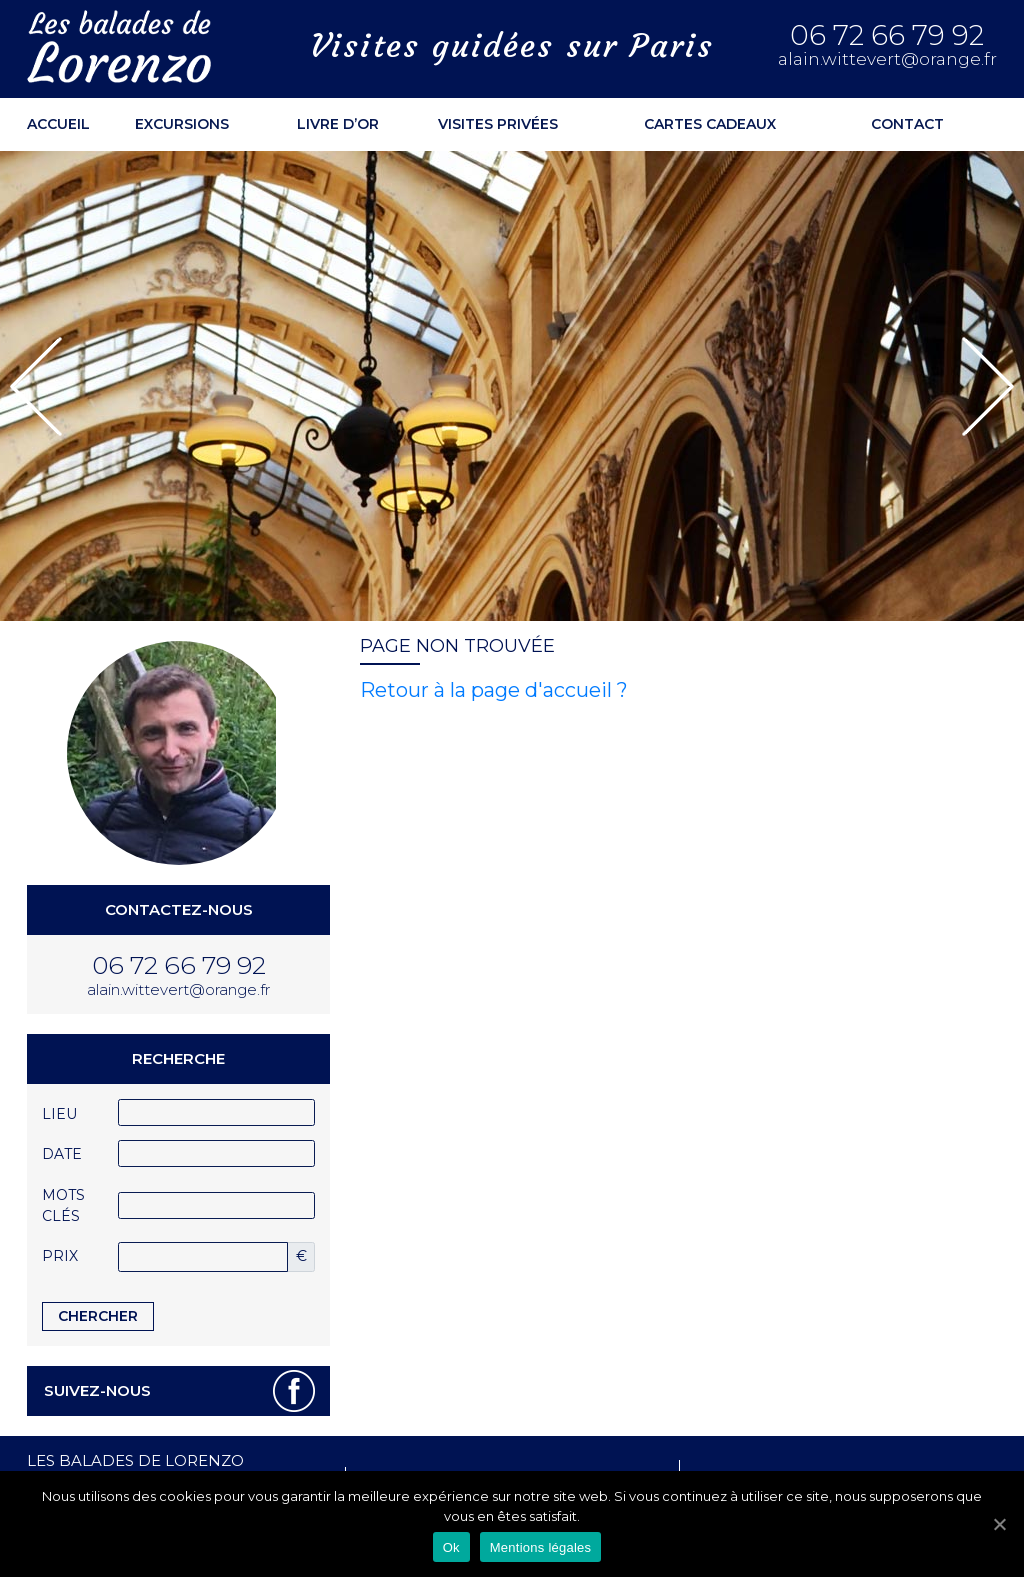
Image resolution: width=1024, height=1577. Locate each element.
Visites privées (498, 124)
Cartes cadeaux (710, 124)
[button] (36, 386)
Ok (451, 1547)
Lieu (59, 1114)
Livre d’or (338, 124)
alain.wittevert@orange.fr (887, 59)
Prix (60, 1256)
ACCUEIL (58, 124)
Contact (907, 124)
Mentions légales (541, 1547)
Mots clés (63, 1205)
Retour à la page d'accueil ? (494, 690)
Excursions (182, 124)
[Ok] (999, 1524)
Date (62, 1154)
